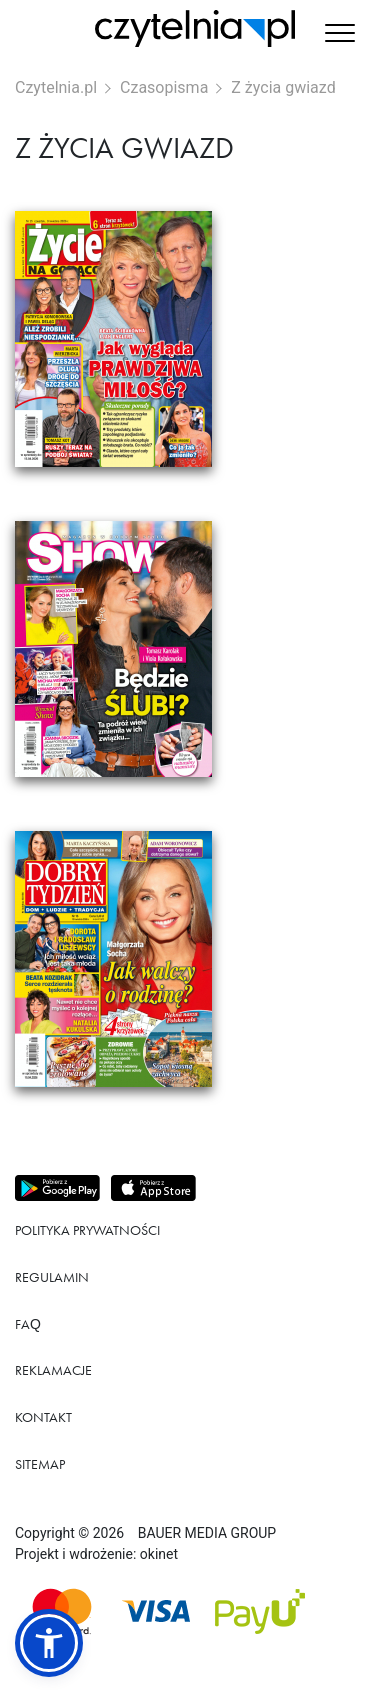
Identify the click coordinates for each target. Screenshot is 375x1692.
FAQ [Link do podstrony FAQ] (28, 1324)
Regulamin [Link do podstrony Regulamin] (52, 1277)
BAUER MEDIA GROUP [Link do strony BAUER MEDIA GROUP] (207, 1533)
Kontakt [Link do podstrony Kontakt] (43, 1417)
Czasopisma (164, 87)
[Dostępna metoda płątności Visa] (156, 1611)
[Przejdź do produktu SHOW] (187, 649)
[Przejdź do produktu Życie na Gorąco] (187, 339)
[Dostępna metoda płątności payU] (260, 1611)
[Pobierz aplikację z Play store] (59, 1189)
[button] (340, 35)
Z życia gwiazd (283, 87)
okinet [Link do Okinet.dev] (159, 1554)
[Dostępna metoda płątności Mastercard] (62, 1611)
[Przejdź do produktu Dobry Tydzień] (187, 959)
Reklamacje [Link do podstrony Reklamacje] (53, 1370)
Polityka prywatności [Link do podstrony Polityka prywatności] (87, 1230)
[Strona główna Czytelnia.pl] (195, 28)
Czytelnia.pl (56, 87)
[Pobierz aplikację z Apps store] (155, 1189)
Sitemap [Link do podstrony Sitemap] (40, 1464)
